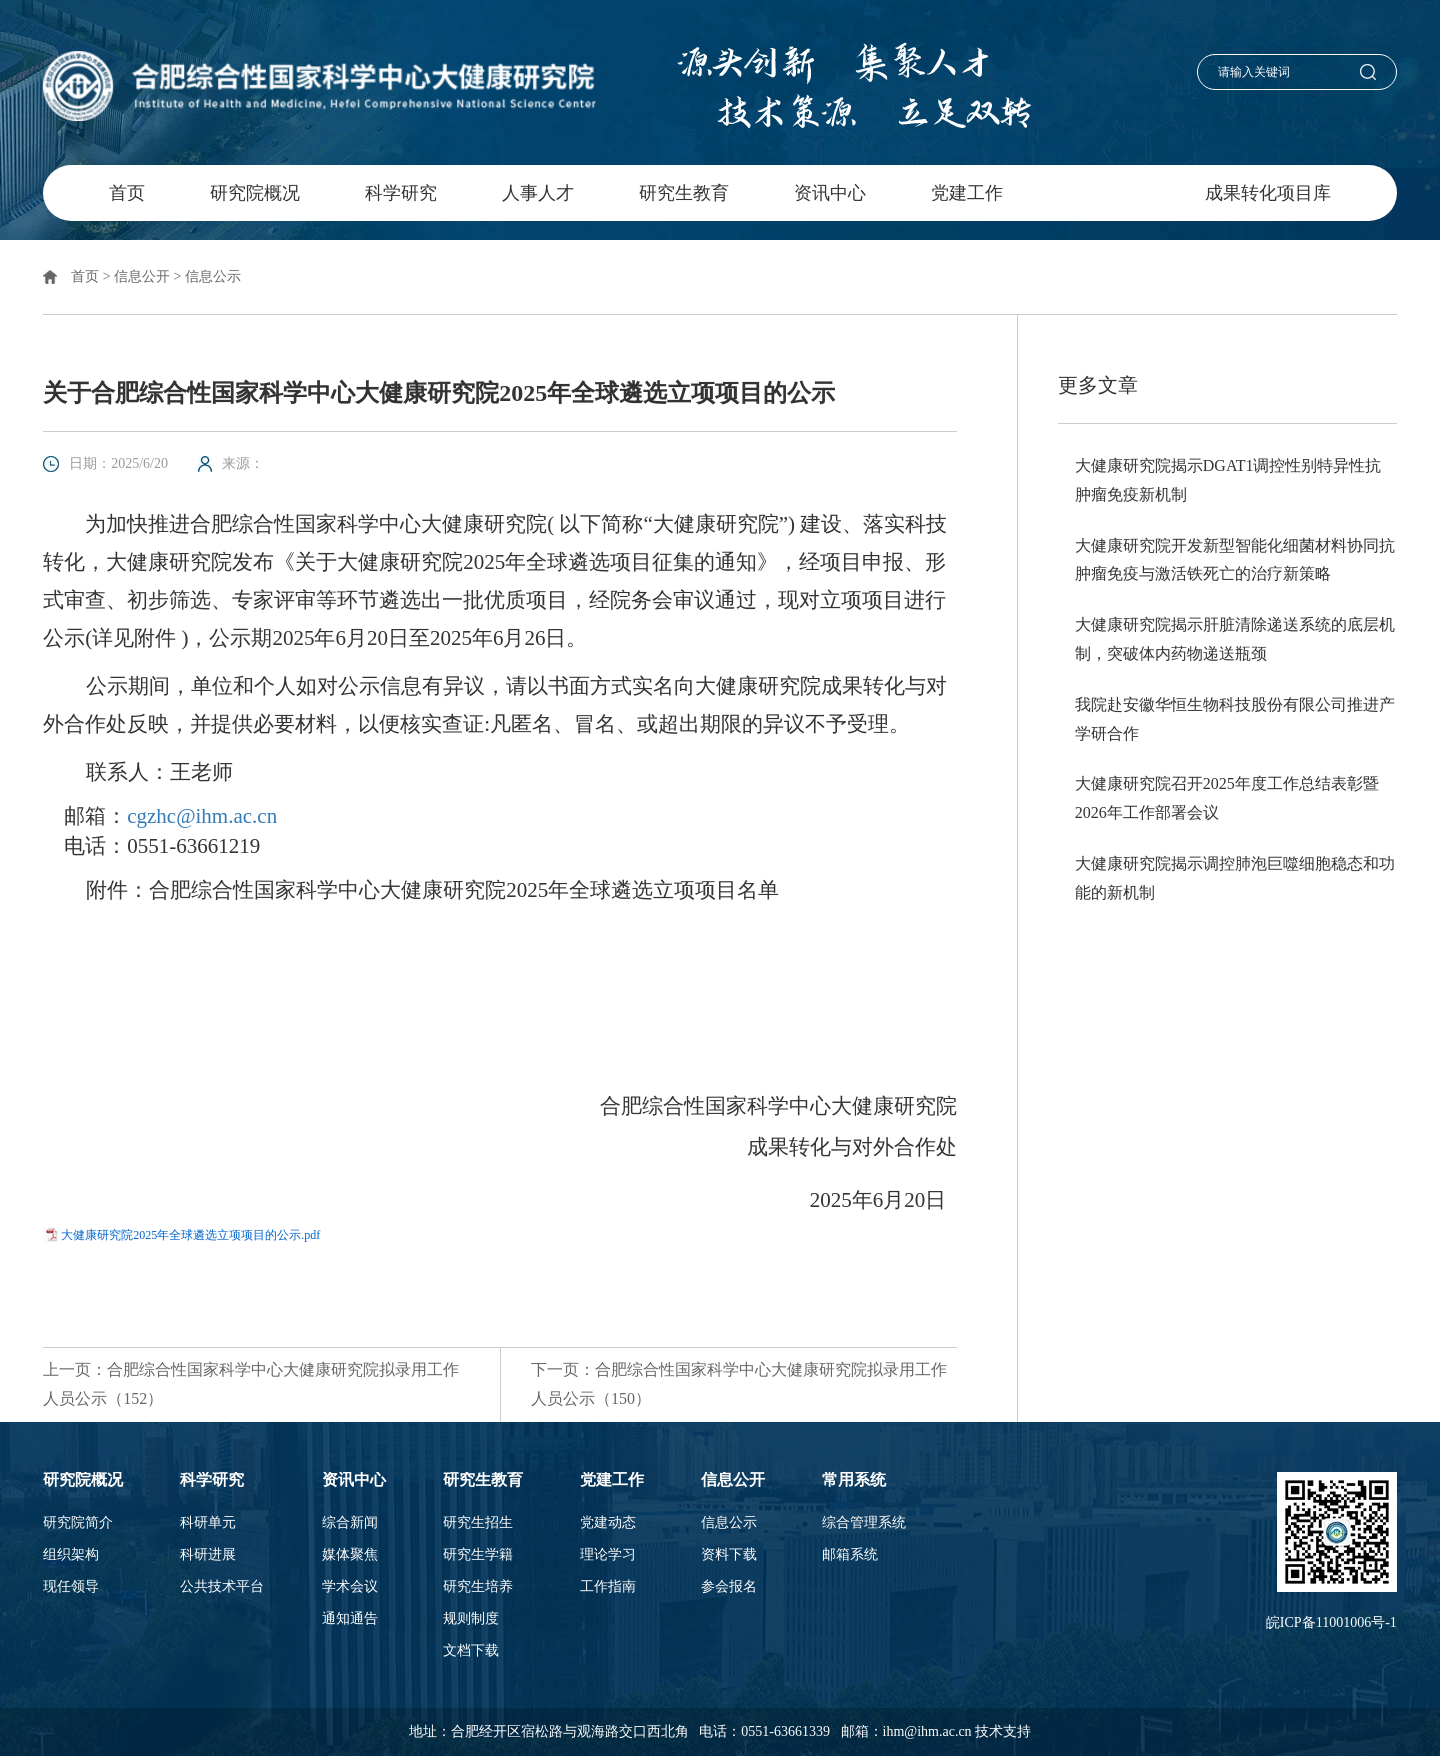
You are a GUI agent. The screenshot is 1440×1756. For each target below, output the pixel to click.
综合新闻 (350, 1523)
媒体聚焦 (350, 1555)
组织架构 (71, 1555)
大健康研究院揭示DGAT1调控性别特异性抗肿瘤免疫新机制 (1228, 480)
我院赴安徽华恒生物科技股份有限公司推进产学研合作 (1235, 719)
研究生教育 (684, 193)
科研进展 (208, 1555)
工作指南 (608, 1587)
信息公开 (1104, 193)
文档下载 (471, 1651)
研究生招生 (478, 1523)
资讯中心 (830, 193)
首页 (127, 193)
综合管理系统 (864, 1523)
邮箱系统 (850, 1555)
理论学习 (608, 1555)
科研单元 (208, 1523)
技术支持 (1003, 1731)
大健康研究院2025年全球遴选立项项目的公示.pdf (190, 1235)
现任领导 (71, 1587)
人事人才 (538, 193)
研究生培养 (478, 1587)
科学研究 (401, 193)
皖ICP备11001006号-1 (1331, 1622)
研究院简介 (78, 1523)
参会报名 (729, 1587)
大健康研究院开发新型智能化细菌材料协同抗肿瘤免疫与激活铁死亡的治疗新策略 (1235, 560)
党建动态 (608, 1523)
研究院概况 (255, 193)
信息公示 (213, 276)
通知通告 (350, 1619)
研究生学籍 (478, 1555)
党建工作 (967, 193)
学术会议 (350, 1587)
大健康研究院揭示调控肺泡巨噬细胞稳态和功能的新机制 (1235, 878)
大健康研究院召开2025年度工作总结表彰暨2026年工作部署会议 (1227, 798)
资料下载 (729, 1555)
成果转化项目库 (1268, 193)
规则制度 (471, 1619)
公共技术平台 (222, 1587)
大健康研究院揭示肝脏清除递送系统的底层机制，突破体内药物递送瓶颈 (1235, 639)
